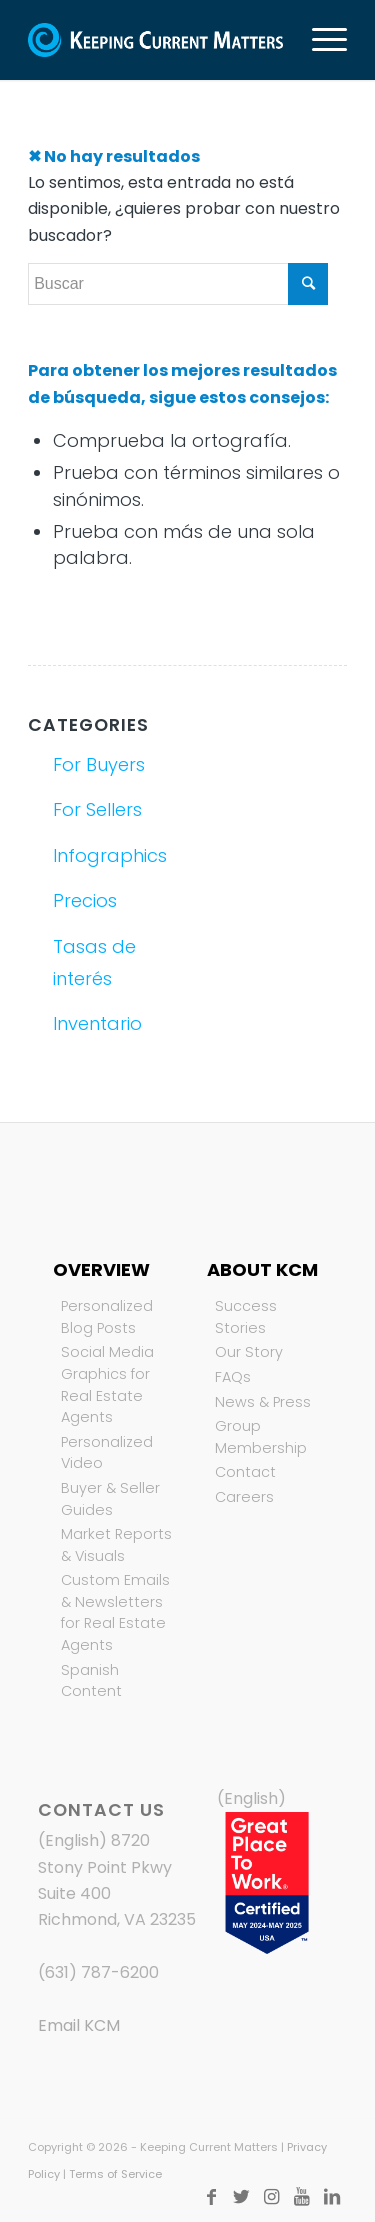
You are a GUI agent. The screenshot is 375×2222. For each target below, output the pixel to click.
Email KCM (79, 2025)
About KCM (262, 1269)
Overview (101, 1269)
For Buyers (99, 764)
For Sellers (97, 809)
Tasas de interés (94, 962)
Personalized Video (107, 1453)
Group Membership (261, 1437)
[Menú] (319, 40)
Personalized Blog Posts (107, 1317)
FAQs (233, 1377)
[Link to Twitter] (242, 2197)
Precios (85, 900)
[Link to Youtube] (302, 2197)
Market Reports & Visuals (116, 1545)
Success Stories (246, 1317)
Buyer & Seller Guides (110, 1499)
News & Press (263, 1402)
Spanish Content (91, 1681)
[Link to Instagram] (272, 2197)
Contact (245, 1472)
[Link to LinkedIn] (332, 2197)
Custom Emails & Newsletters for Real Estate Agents (115, 1612)
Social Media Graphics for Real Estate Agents (107, 1384)
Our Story (249, 1352)
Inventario (97, 1023)
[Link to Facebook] (212, 2197)
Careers (244, 1497)
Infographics (110, 855)
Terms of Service (115, 2174)
